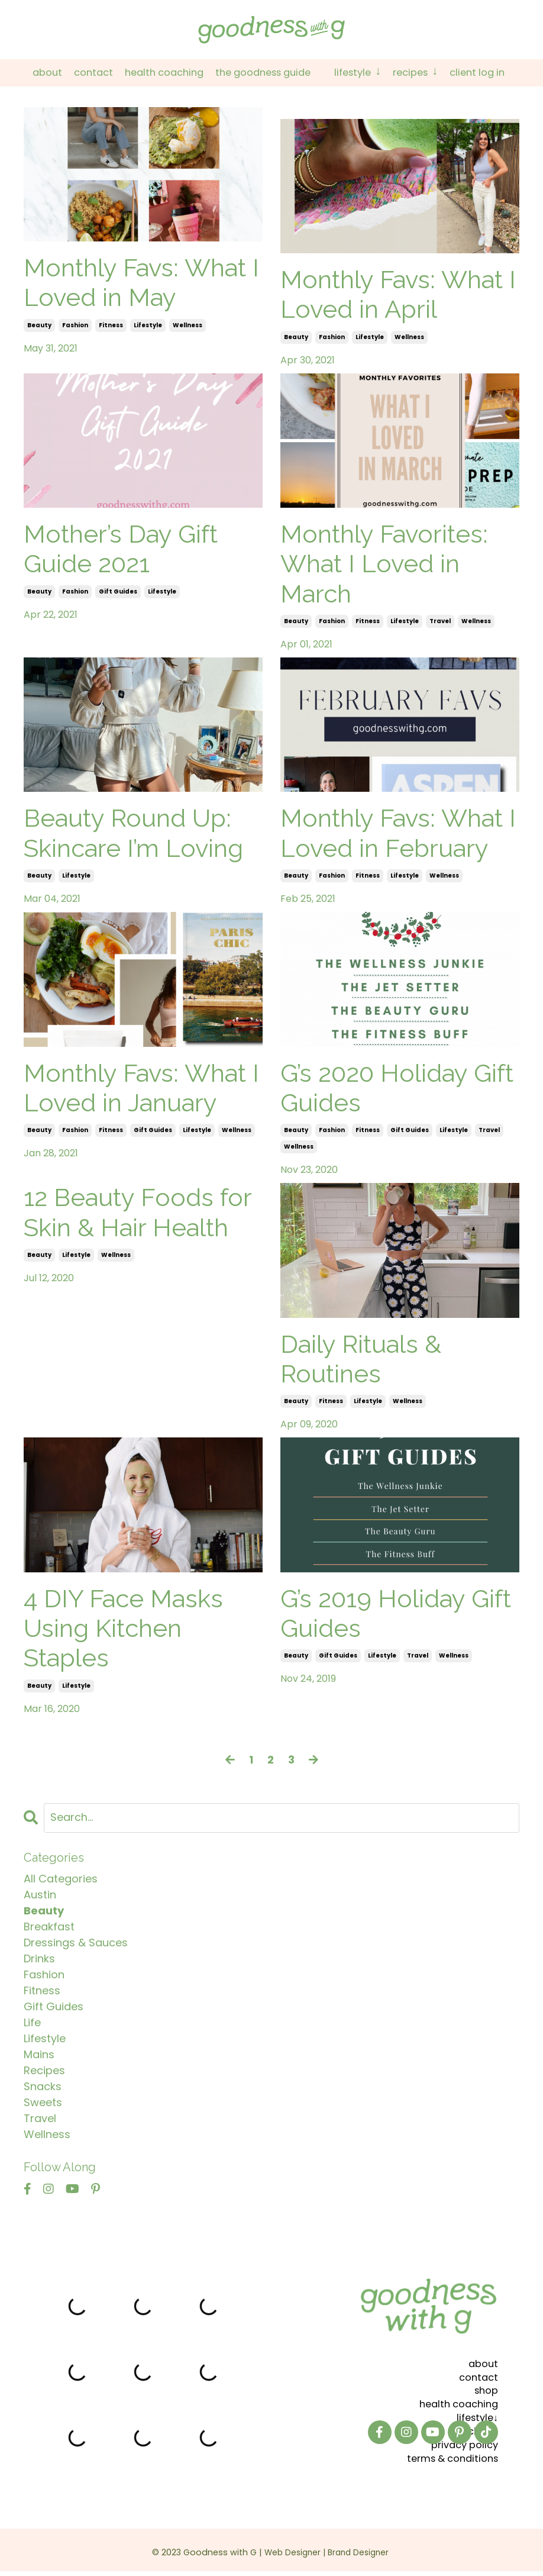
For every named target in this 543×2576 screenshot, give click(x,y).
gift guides (118, 592)
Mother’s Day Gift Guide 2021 (121, 549)
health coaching (455, 2400)
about (482, 2360)
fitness (111, 325)
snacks (43, 2087)
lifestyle (148, 325)
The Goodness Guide (262, 73)
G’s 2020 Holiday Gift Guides (396, 1088)
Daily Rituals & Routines (360, 1359)
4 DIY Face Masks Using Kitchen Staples (123, 1629)
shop (484, 2387)
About (30, 73)
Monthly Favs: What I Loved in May (141, 283)
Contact (79, 73)
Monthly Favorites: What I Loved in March (384, 564)
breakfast (49, 1927)
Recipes (426, 73)
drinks (39, 1959)
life (32, 2023)
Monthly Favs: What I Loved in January (141, 1088)
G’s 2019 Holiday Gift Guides (395, 1614)
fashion (75, 325)
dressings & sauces (76, 1943)
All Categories (61, 1879)
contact (477, 2374)
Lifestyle (364, 73)
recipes (44, 2071)
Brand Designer (362, 2545)
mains (39, 2055)
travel (440, 621)
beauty (39, 325)
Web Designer (291, 2545)
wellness (187, 325)
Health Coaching (155, 73)
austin (40, 1895)
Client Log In (493, 73)
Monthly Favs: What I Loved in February (398, 834)
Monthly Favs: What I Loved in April (398, 295)
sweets (43, 2102)
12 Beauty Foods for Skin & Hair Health (137, 1213)
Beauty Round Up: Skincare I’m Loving (133, 834)
